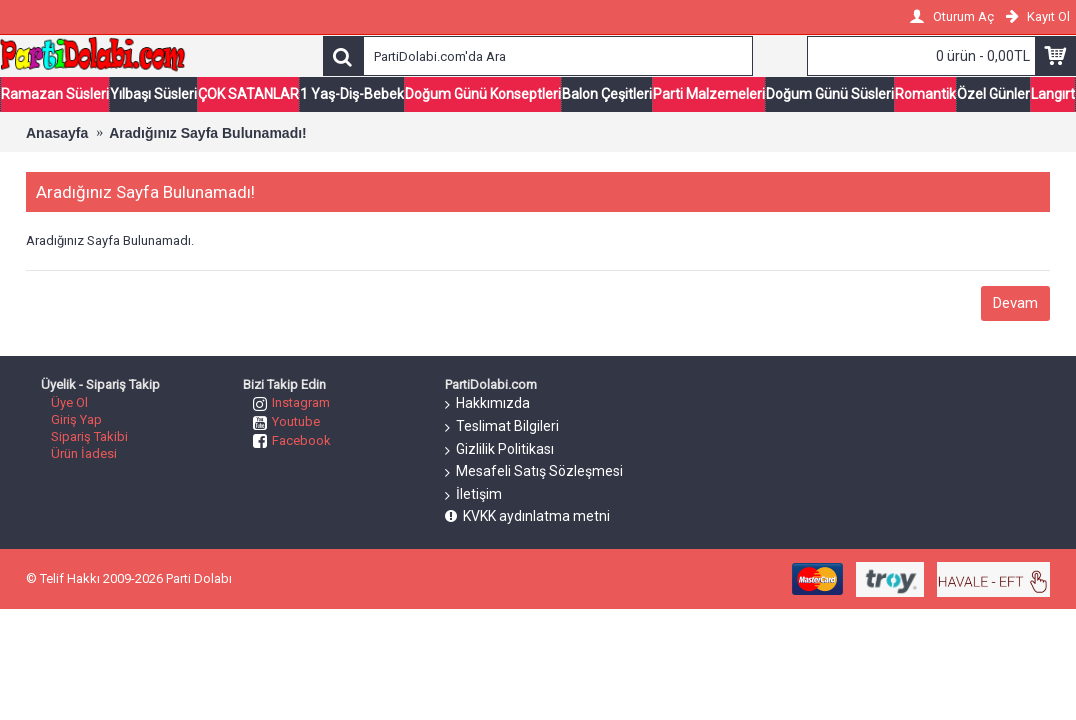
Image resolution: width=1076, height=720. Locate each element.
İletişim (473, 495)
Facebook (292, 440)
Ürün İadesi (84, 453)
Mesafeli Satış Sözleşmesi (534, 472)
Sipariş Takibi (89, 436)
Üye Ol (69, 402)
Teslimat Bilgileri (502, 427)
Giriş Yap (76, 419)
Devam (1015, 303)
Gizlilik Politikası (499, 450)
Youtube (286, 421)
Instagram (291, 402)
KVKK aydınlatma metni (527, 516)
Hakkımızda (487, 404)
